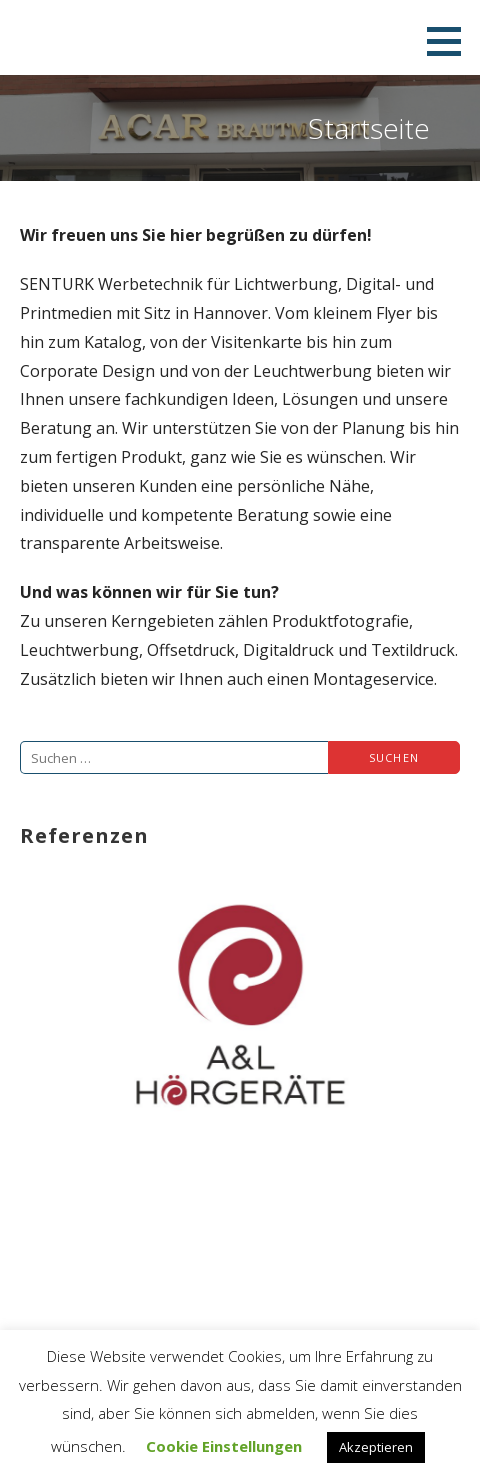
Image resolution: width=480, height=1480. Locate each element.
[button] (451, 41)
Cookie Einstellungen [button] (224, 1446)
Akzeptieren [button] (376, 1447)
